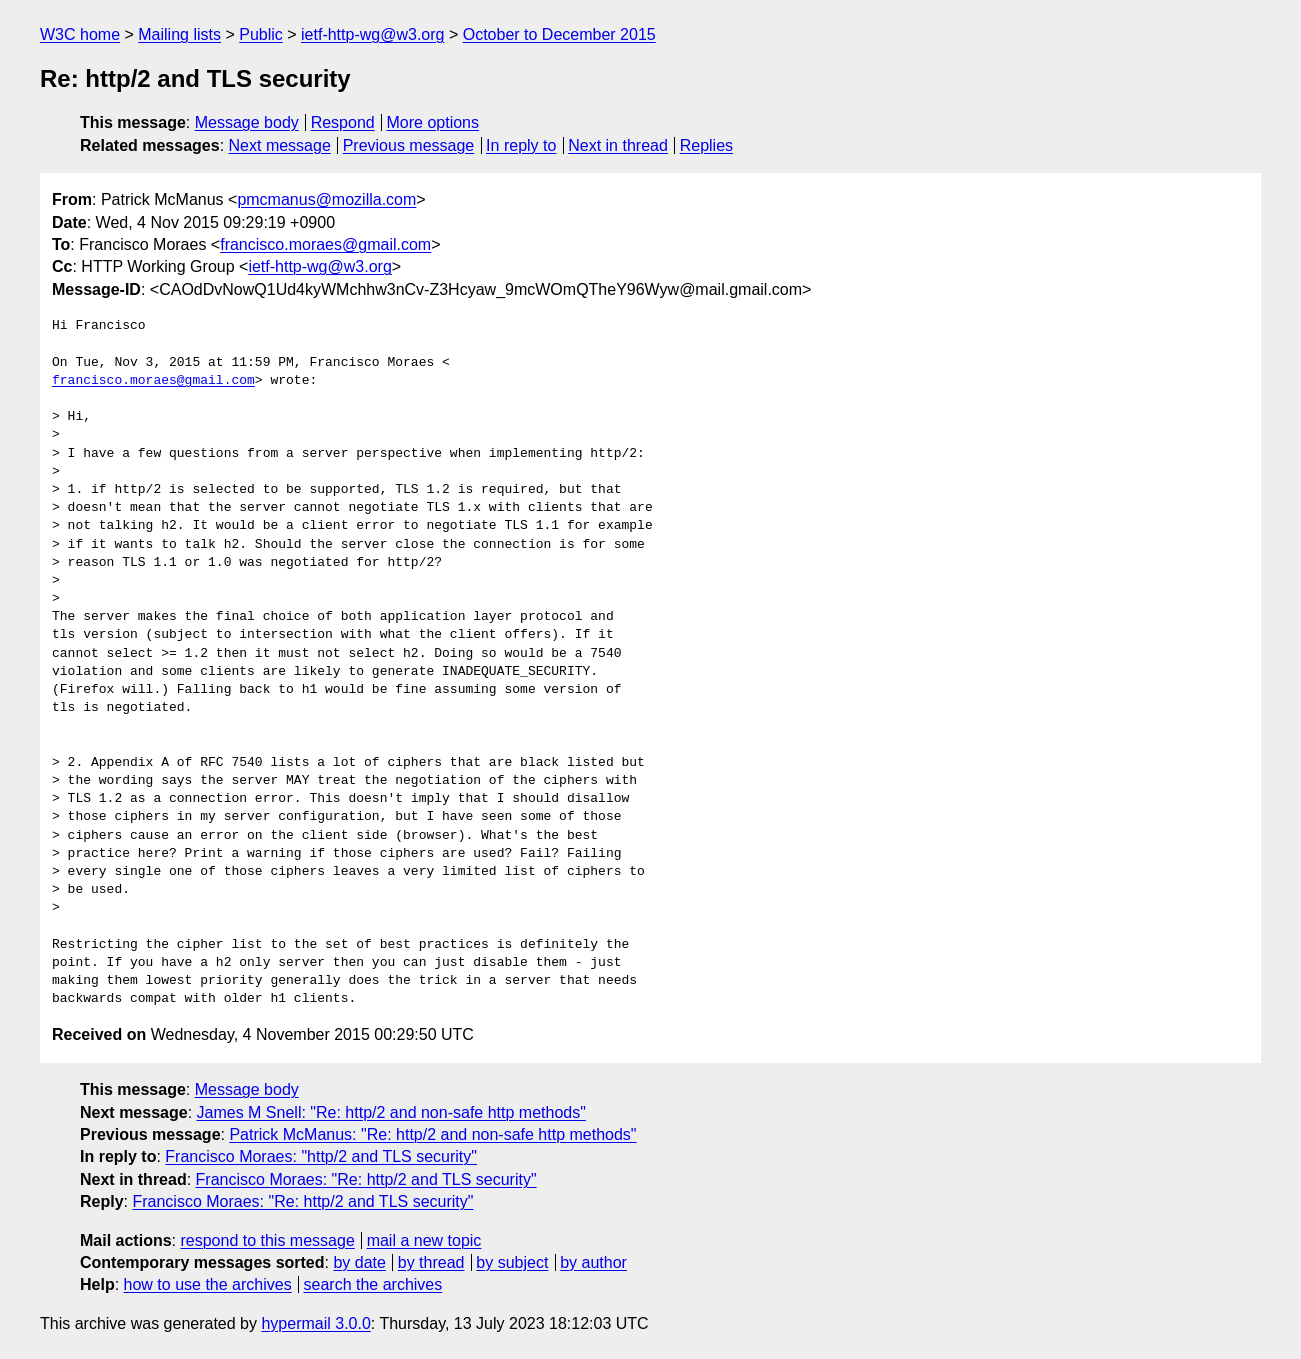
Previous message (409, 145)
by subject (512, 1262)
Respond (343, 122)
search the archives (373, 1284)
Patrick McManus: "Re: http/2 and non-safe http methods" (432, 1134)
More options (433, 122)
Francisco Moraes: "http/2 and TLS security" (321, 1156)
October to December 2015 (559, 34)
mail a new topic (424, 1240)
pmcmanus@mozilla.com (326, 199)
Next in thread (618, 145)
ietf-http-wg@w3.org (372, 34)
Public (261, 34)
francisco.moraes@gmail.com (325, 244)
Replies (706, 145)
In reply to (521, 145)
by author (593, 1262)
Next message (280, 145)
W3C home (80, 34)
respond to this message (267, 1240)
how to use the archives (208, 1284)
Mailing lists (179, 34)
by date (359, 1262)
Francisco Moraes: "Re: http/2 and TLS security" (366, 1179)
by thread (431, 1262)
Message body (247, 122)
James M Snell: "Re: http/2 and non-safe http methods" (391, 1112)
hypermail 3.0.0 (315, 1323)
